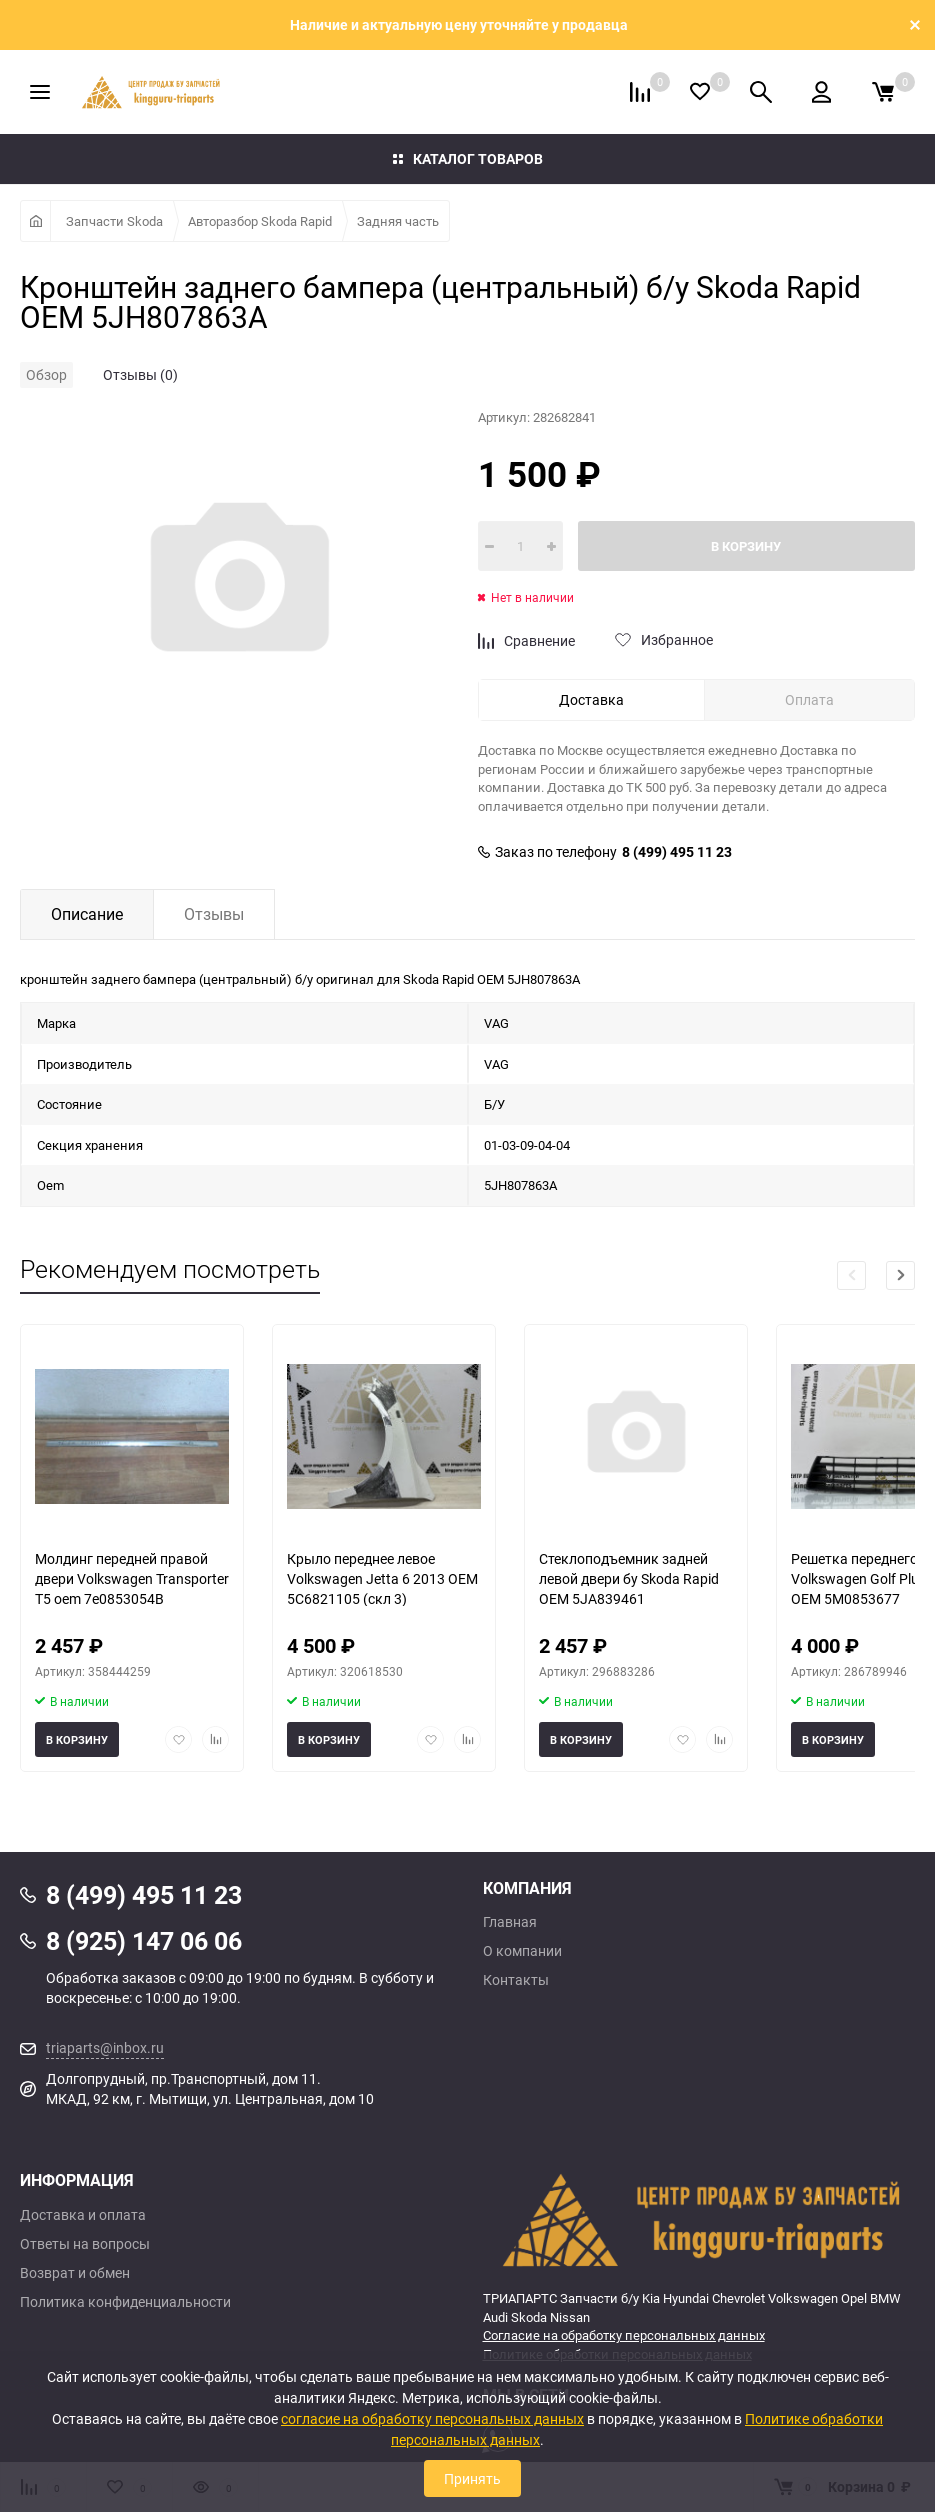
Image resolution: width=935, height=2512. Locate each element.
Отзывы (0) (140, 374)
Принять (472, 2478)
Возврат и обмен (75, 2273)
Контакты (516, 1980)
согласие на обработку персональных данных (432, 2418)
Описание (87, 914)
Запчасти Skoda (114, 221)
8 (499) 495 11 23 (677, 852)
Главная (510, 1922)
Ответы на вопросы (85, 2244)
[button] (900, 1275)
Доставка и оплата (83, 2215)
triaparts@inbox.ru (105, 2047)
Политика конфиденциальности (125, 2302)
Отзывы (214, 914)
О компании (522, 1951)
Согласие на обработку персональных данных (624, 2335)
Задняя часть (398, 221)
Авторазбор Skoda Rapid (260, 221)
